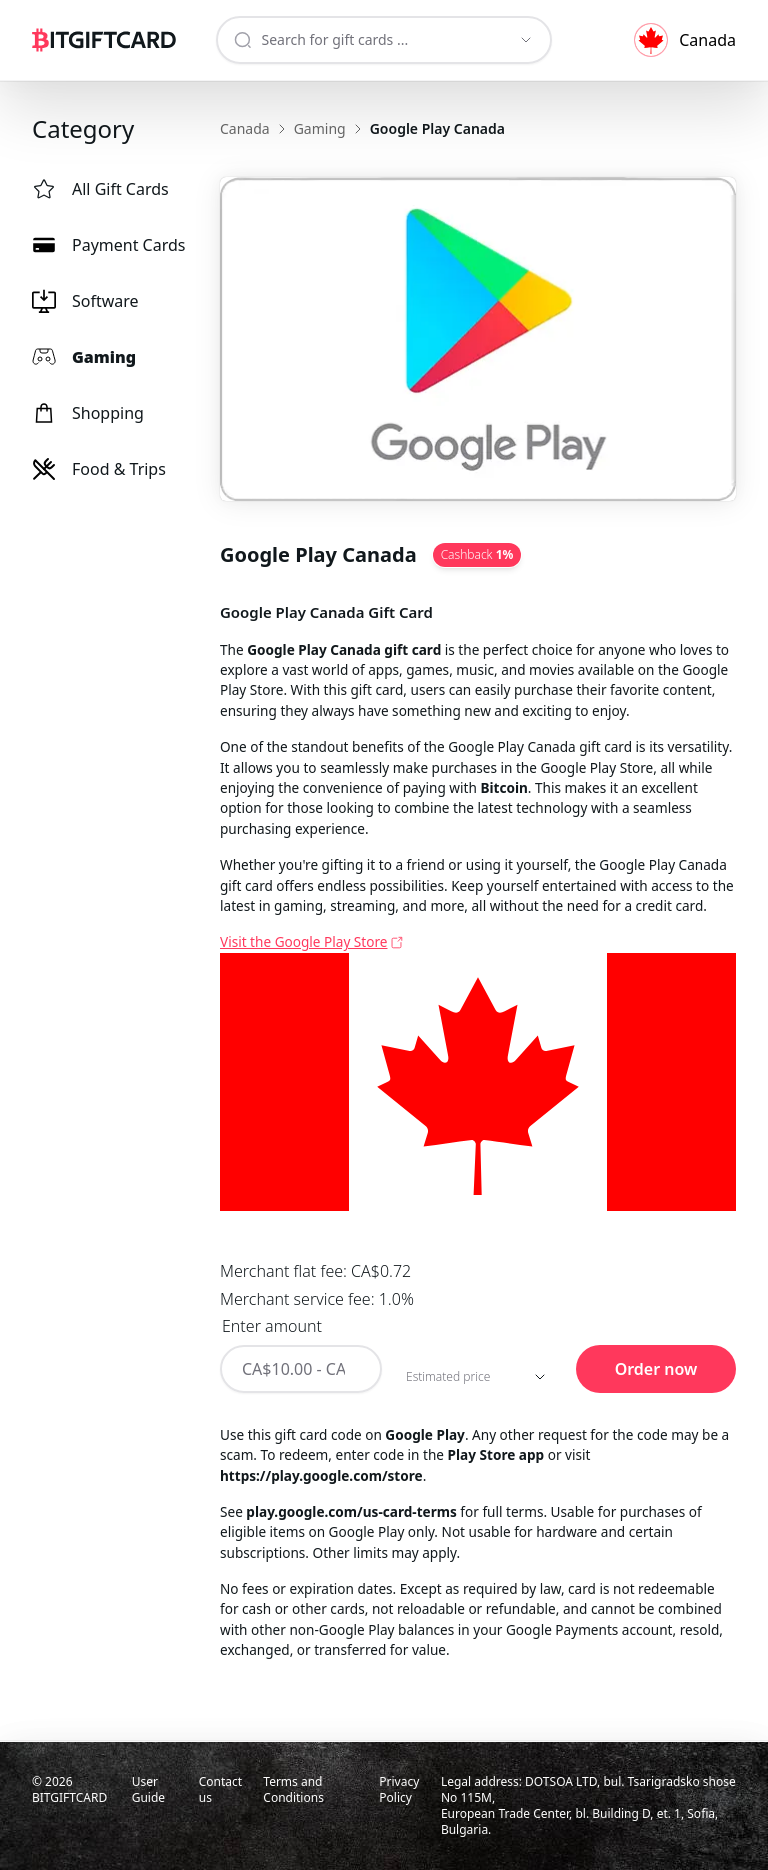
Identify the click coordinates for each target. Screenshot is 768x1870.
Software (85, 301)
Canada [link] (245, 128)
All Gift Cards (100, 189)
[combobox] (367, 40)
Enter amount (272, 1326)
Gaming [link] (320, 128)
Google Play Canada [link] (437, 128)
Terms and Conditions (293, 1789)
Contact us (220, 1789)
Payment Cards (109, 245)
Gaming (84, 357)
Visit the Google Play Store (303, 941)
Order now (656, 1369)
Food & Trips (99, 469)
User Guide (148, 1789)
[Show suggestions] (526, 40)
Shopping (88, 413)
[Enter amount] (301, 1369)
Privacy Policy (399, 1789)
